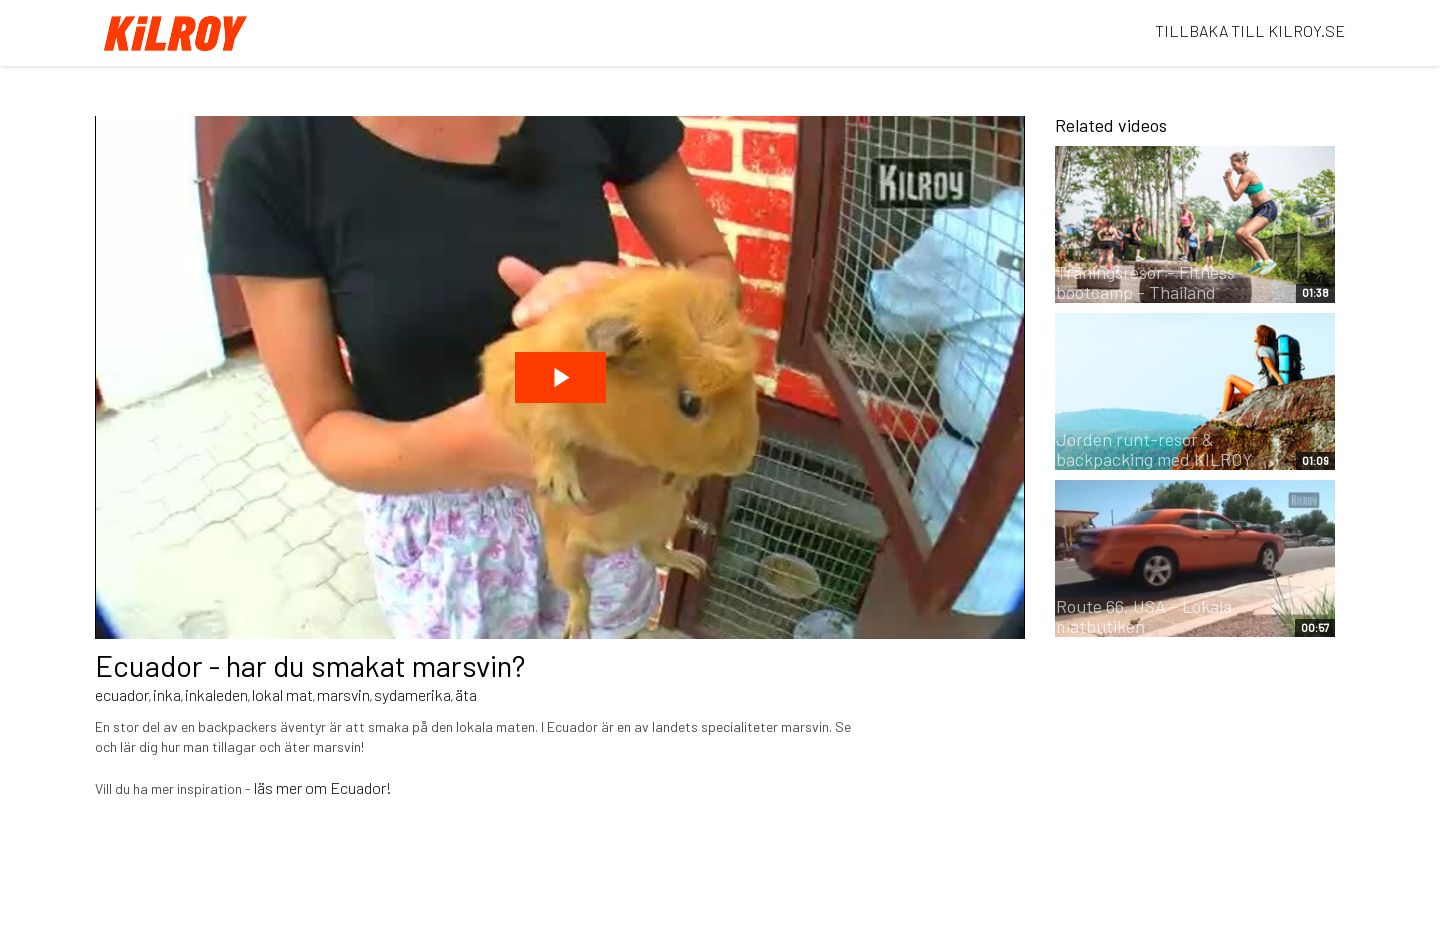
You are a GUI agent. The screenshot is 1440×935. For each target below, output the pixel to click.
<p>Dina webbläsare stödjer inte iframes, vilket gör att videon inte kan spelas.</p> (560, 377)
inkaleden (216, 694)
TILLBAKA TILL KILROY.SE (1250, 30)
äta (466, 694)
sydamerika (412, 694)
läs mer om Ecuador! (323, 787)
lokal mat (282, 694)
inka (167, 694)
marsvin (343, 694)
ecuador (122, 694)
